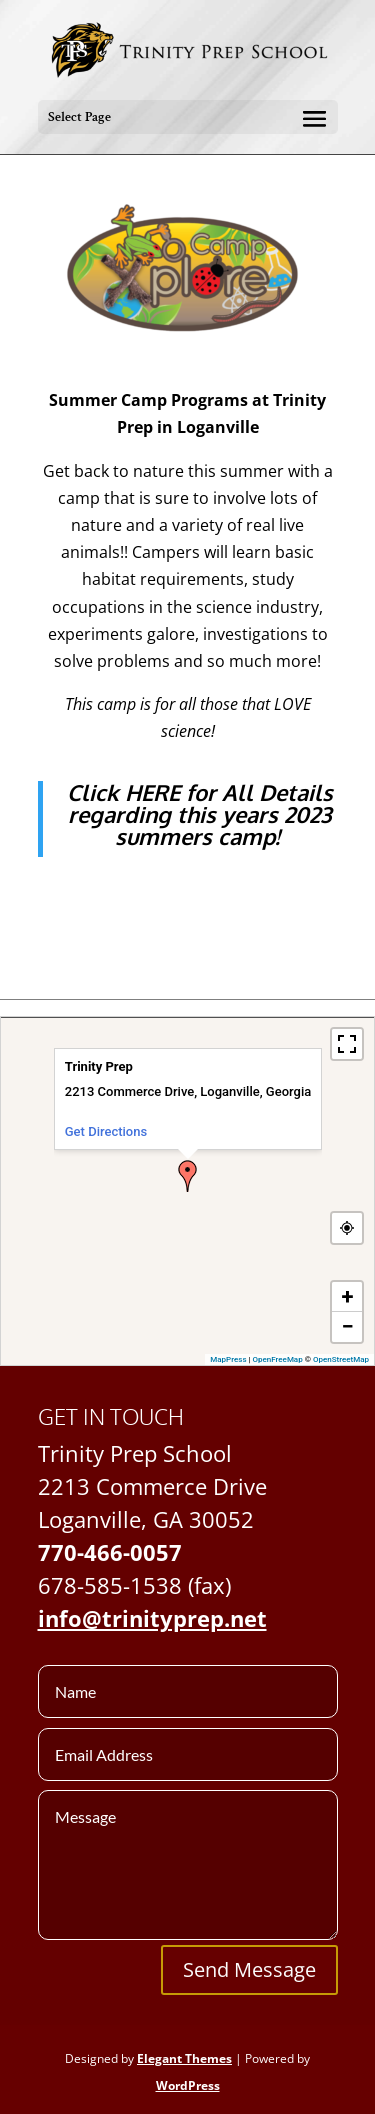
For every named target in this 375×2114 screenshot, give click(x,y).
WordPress (188, 2085)
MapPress (228, 1359)
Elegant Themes (184, 2058)
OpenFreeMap (278, 1359)
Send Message (249, 1969)
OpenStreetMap (341, 1359)
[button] (188, 1176)
